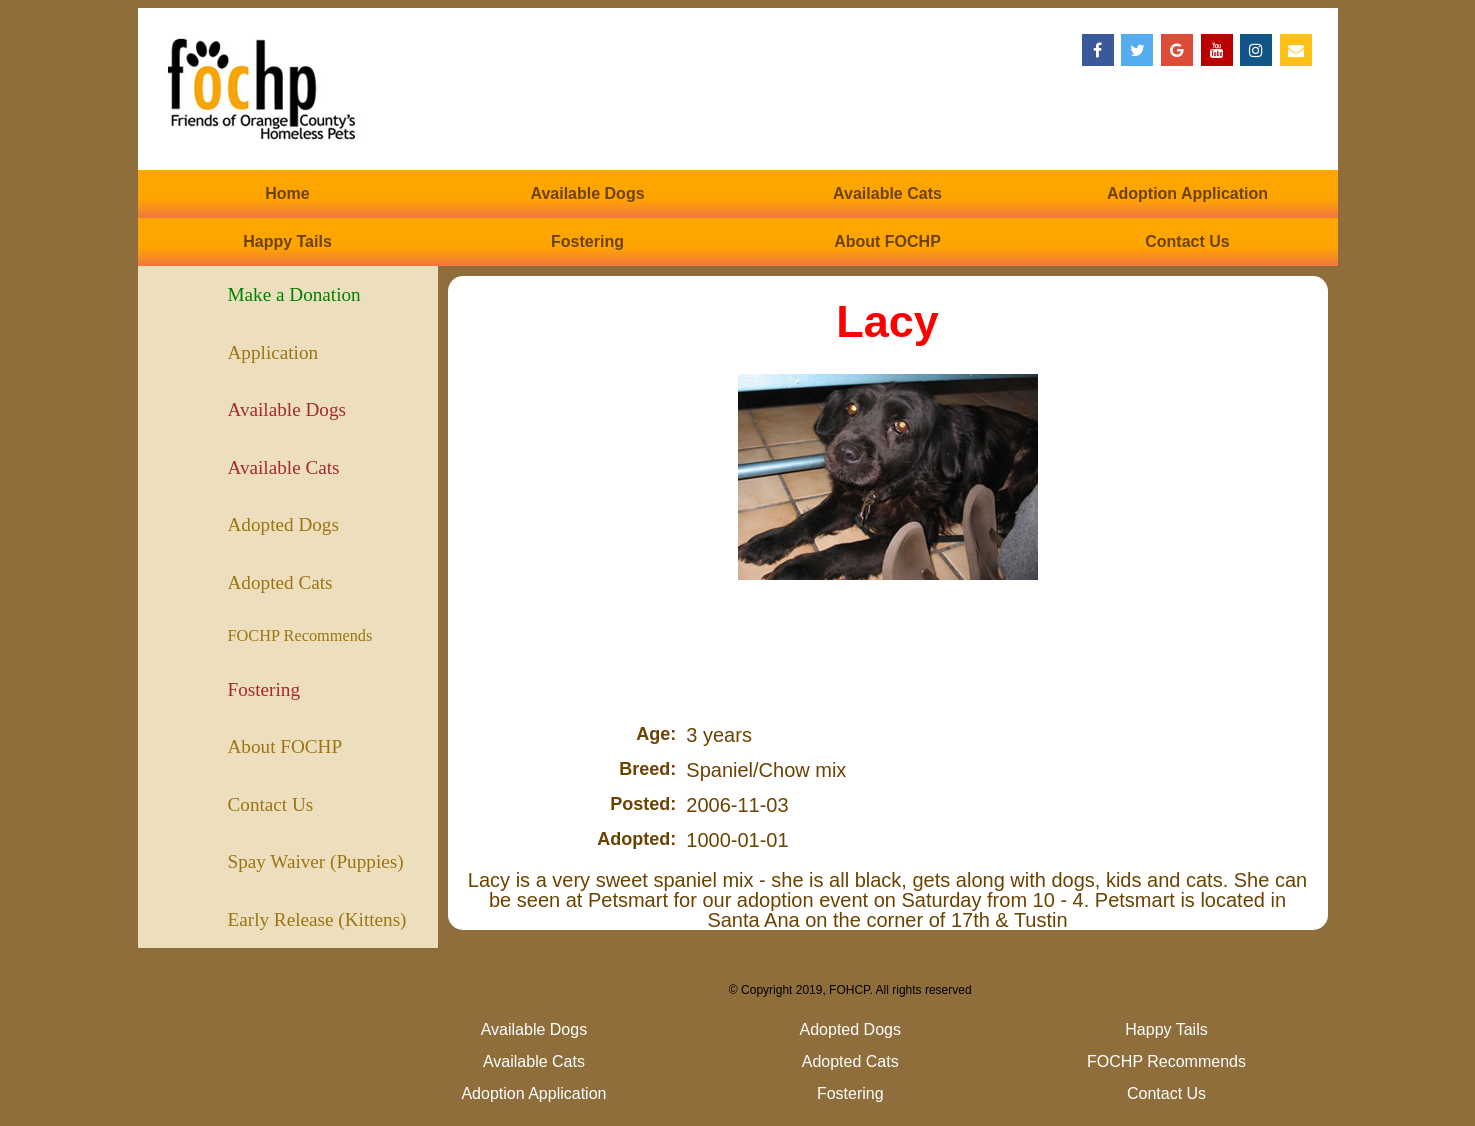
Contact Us (1187, 241)
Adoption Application (1187, 193)
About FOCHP (887, 241)
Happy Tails (287, 241)
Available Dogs (587, 193)
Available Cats (887, 193)
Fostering (587, 241)
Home (287, 193)
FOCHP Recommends (300, 635)
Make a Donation (294, 294)
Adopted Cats (280, 582)
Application (273, 352)
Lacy (887, 321)
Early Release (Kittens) (317, 919)
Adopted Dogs (283, 524)
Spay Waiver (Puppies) (316, 861)
